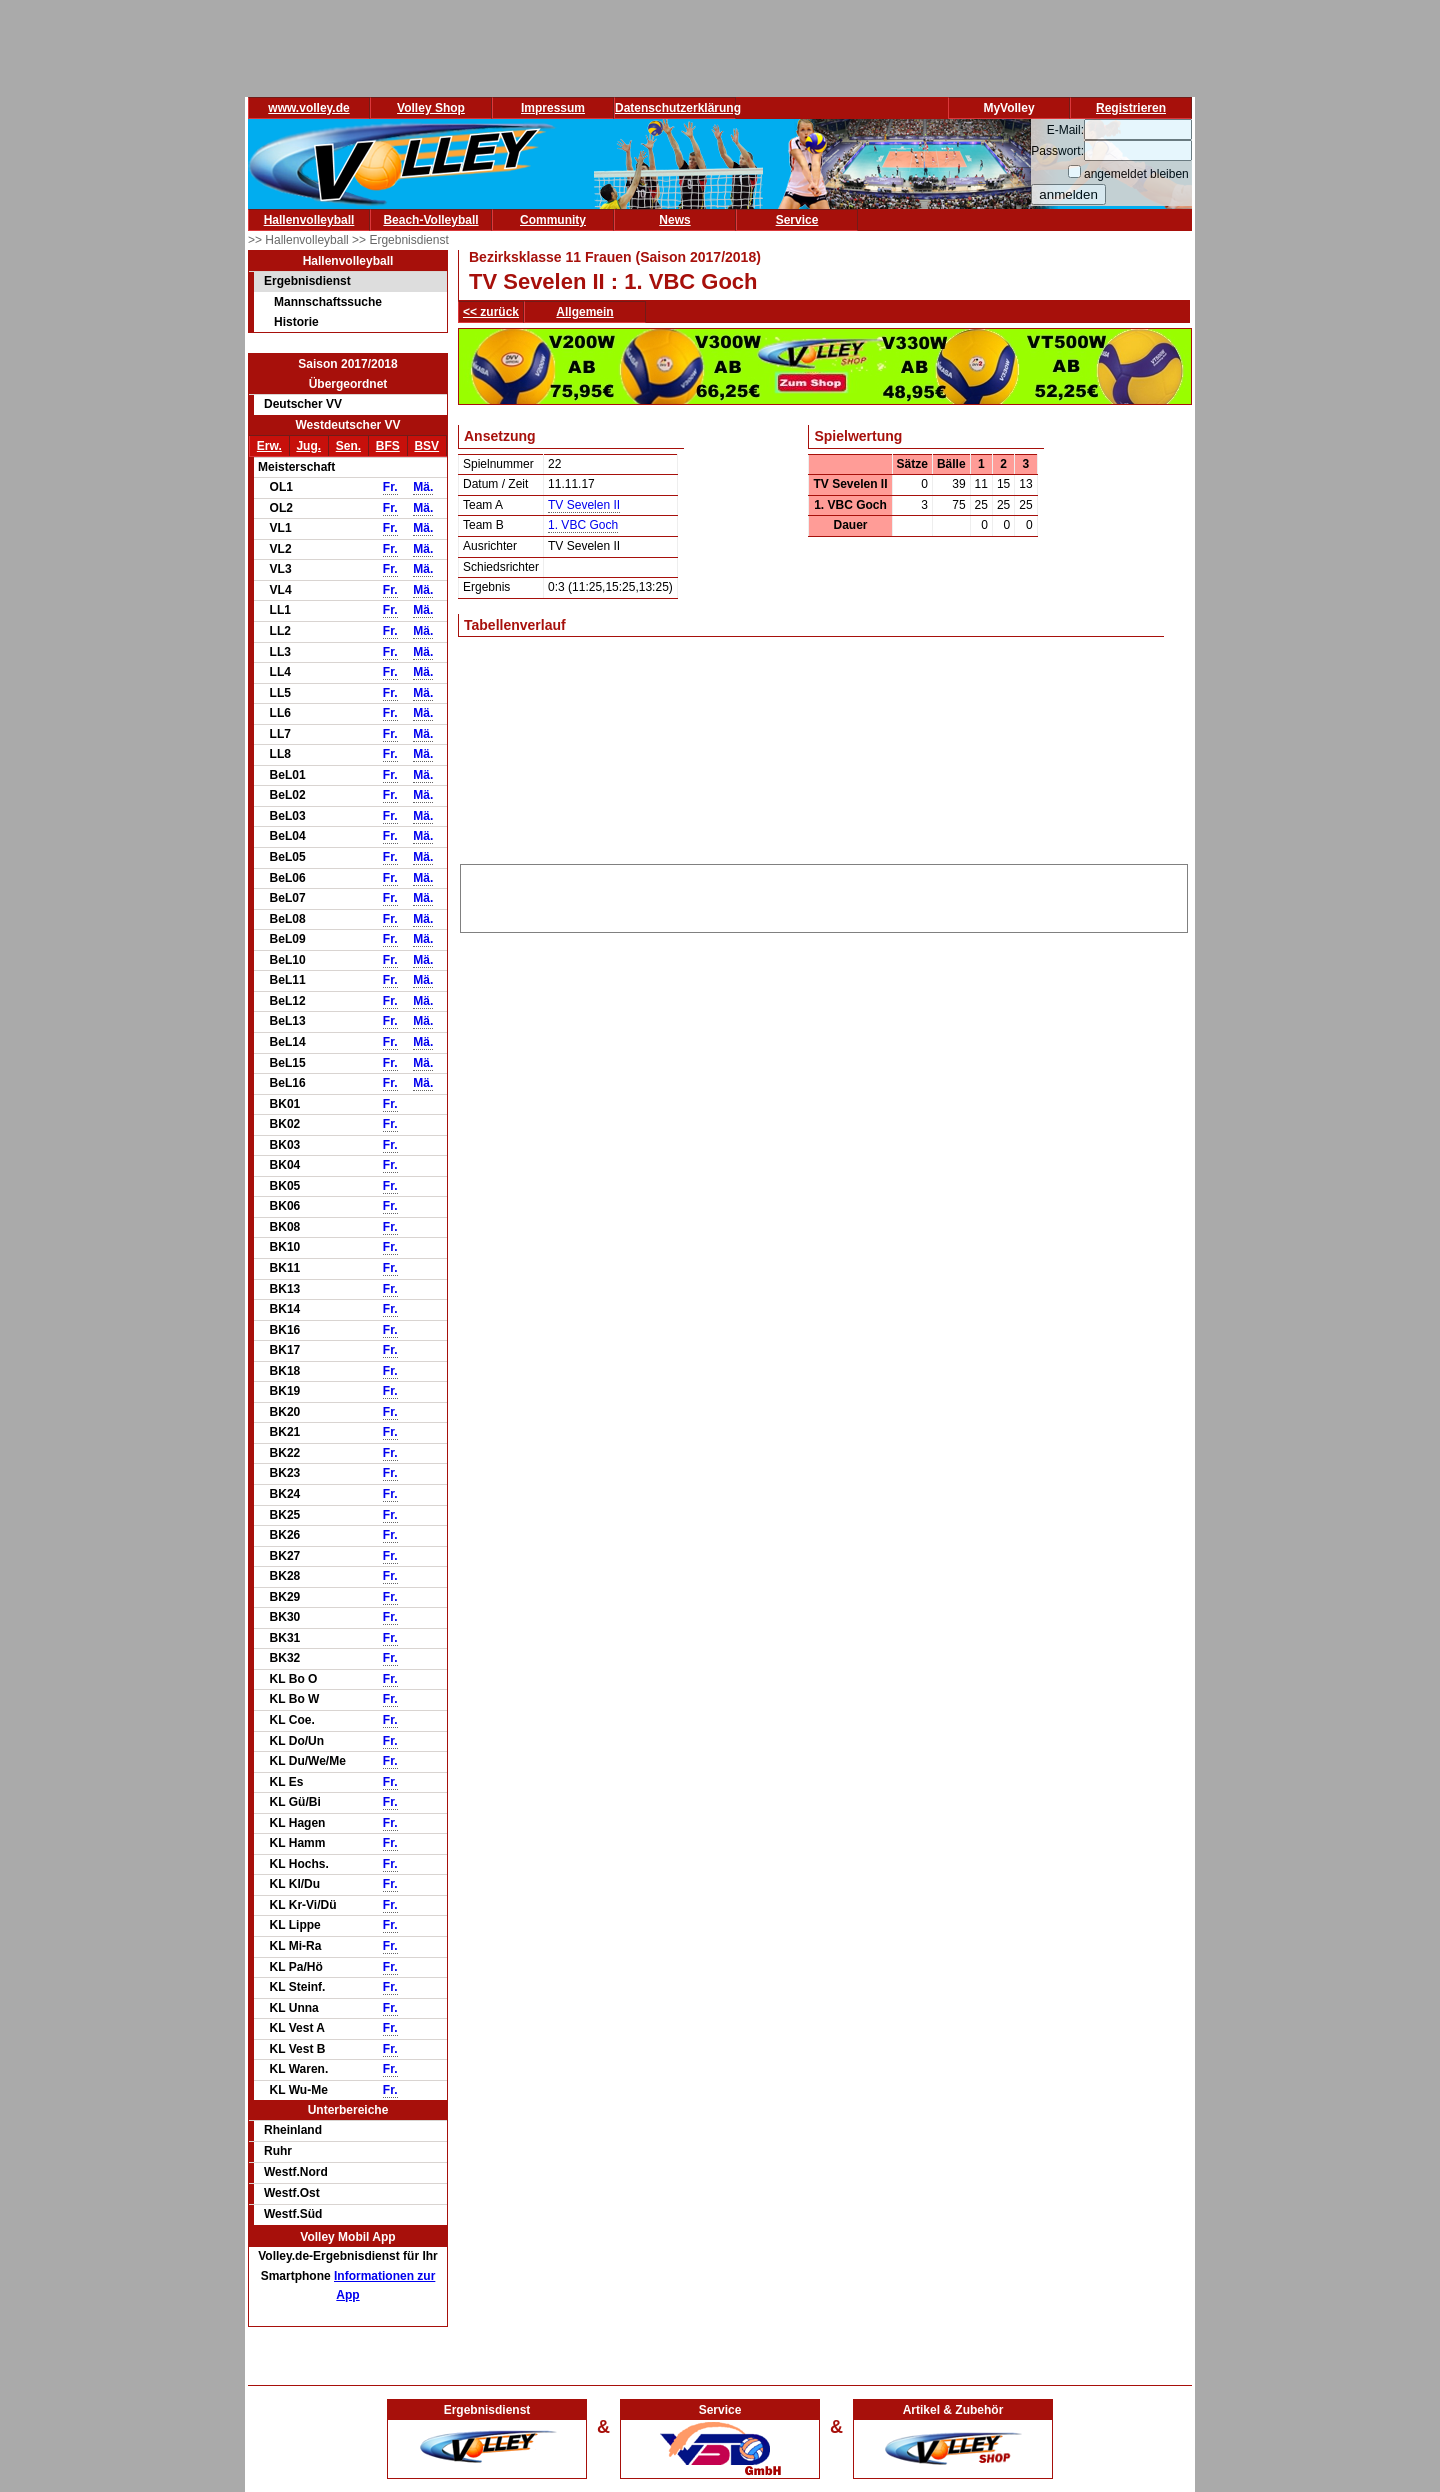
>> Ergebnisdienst (400, 240)
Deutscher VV (303, 404)
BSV (426, 446)
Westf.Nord (296, 2172)
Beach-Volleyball (430, 220)
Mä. (423, 487)
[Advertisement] (824, 895)
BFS (388, 446)
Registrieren (1131, 108)
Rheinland (293, 2130)
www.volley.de (308, 108)
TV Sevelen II (584, 505)
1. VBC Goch (583, 525)
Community (553, 220)
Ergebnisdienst (307, 281)
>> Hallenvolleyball (300, 240)
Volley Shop (431, 108)
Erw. (269, 446)
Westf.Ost (292, 2193)
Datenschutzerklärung (678, 108)
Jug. (308, 446)
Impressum (553, 108)
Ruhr (278, 2151)
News (674, 220)
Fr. (390, 487)
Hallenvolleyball (309, 220)
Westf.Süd (293, 2214)
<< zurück (491, 312)
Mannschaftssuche (328, 302)
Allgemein (584, 312)
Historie (296, 322)
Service (797, 220)
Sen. (348, 446)
